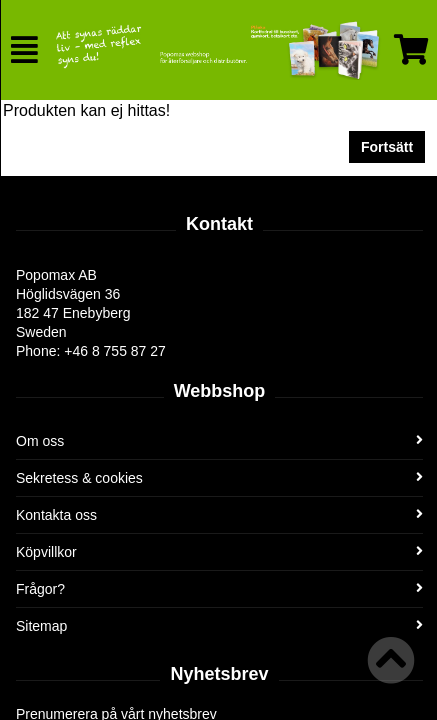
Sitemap (219, 626)
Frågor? (219, 589)
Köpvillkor (219, 552)
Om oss (219, 441)
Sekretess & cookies (219, 478)
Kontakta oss (219, 515)
